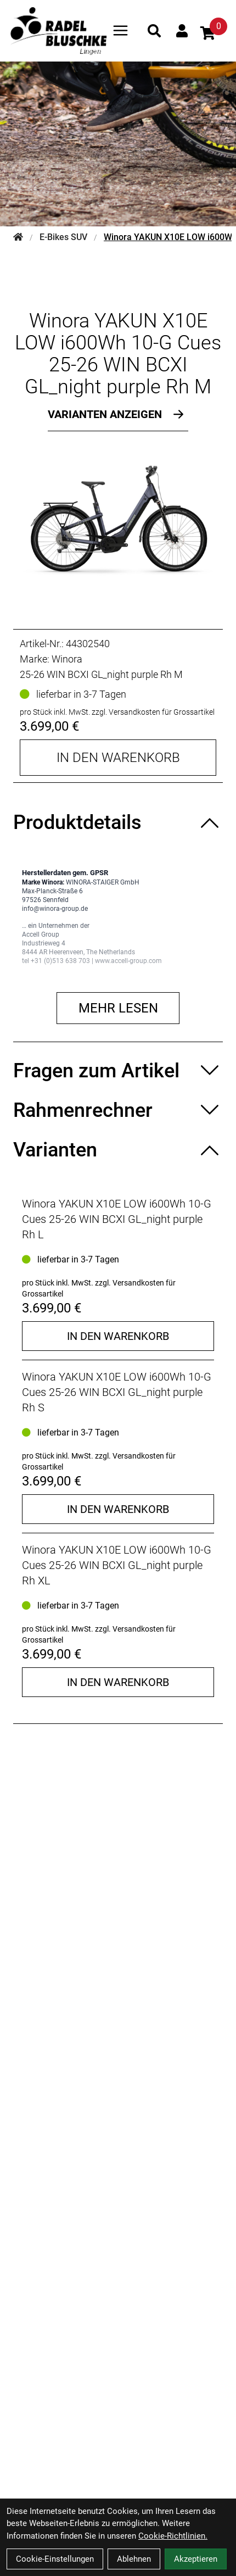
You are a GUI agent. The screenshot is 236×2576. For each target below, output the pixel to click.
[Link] (120, 30)
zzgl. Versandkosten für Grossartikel (153, 712)
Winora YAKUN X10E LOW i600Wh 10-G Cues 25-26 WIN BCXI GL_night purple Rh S (116, 1392)
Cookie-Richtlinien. (172, 2536)
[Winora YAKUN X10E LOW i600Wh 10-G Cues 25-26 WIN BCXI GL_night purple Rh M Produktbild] (118, 520)
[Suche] (154, 31)
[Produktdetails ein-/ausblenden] (118, 822)
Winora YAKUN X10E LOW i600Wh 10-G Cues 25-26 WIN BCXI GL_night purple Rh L (116, 1219)
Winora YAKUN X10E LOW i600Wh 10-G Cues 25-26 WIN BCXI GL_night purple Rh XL (116, 1565)
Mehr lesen (118, 1008)
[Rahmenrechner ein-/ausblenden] (118, 1110)
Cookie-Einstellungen (55, 2559)
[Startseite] (18, 237)
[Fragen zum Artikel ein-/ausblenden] (118, 1071)
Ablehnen (134, 2559)
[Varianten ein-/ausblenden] (118, 1150)
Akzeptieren (195, 2559)
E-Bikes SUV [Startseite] (63, 237)
